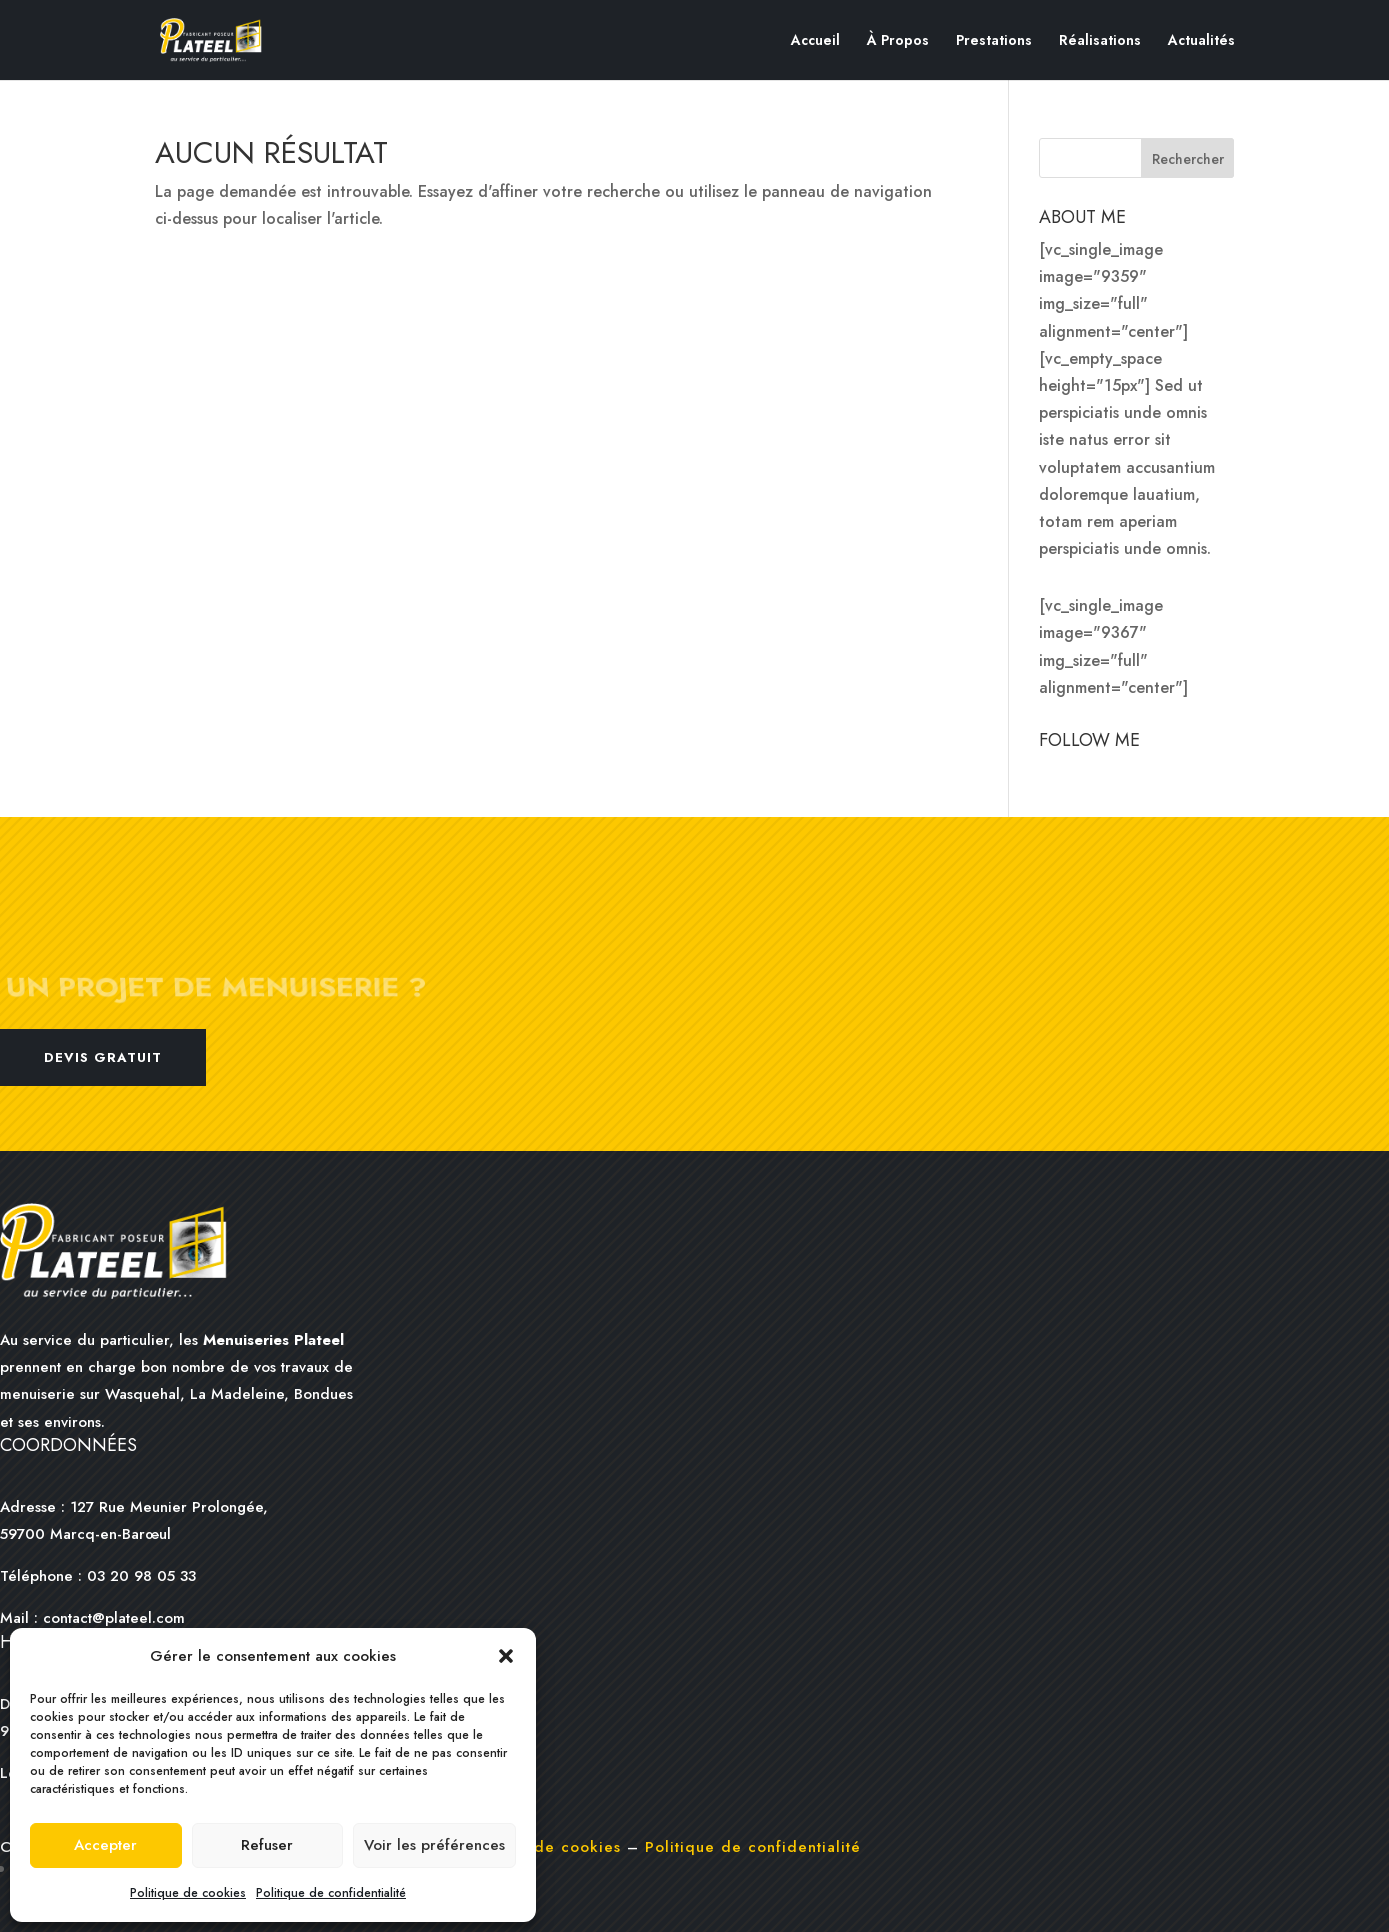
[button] (506, 1656)
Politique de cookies (188, 1893)
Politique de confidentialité (331, 1893)
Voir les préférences (434, 1845)
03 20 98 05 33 (139, 1576)
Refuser (267, 1845)
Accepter (105, 1845)
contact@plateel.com (114, 1618)
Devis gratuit (103, 1057)
